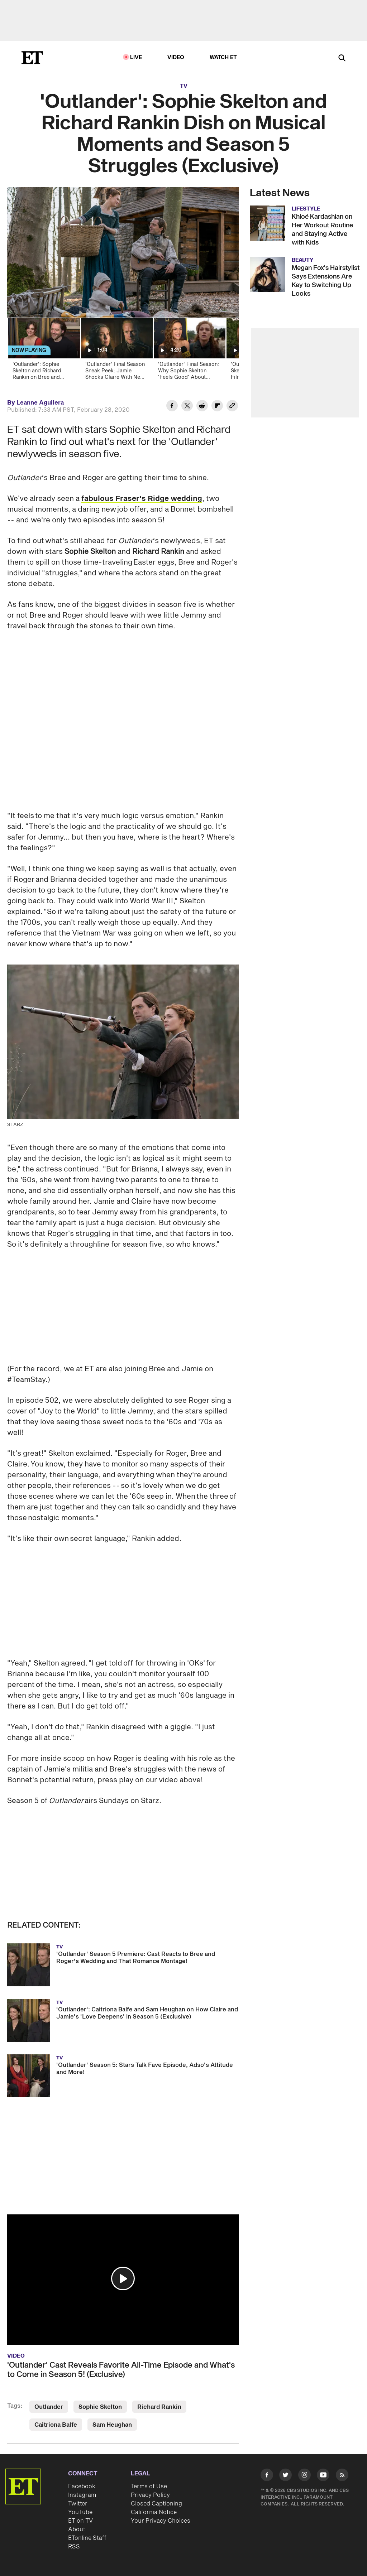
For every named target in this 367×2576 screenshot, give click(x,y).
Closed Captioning (156, 2503)
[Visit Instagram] (304, 2476)
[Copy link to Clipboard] (232, 406)
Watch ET (223, 57)
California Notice (154, 2512)
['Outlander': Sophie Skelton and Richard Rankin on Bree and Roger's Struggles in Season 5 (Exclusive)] (43, 351)
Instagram (82, 2495)
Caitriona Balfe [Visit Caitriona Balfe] (55, 2424)
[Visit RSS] (342, 2476)
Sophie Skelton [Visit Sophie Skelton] (100, 2407)
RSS (74, 2546)
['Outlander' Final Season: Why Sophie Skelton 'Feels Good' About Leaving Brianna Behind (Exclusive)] (189, 351)
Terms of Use (149, 2486)
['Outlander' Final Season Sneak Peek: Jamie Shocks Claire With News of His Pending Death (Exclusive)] (116, 351)
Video (176, 57)
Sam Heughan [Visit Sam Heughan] (112, 2424)
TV (183, 86)
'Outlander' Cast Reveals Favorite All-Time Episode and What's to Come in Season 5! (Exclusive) (121, 2369)
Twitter (77, 2503)
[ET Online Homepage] (32, 58)
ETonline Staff (87, 2538)
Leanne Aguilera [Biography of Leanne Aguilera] (40, 402)
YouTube (80, 2512)
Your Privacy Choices (160, 2521)
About (76, 2529)
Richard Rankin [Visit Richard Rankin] (159, 2407)
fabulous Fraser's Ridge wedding (141, 498)
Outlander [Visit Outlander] (48, 2407)
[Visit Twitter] (285, 2476)
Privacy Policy (150, 2495)
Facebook (81, 2486)
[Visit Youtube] (323, 2476)
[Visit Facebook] (267, 2476)
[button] (123, 2278)
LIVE (136, 57)
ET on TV (80, 2521)
